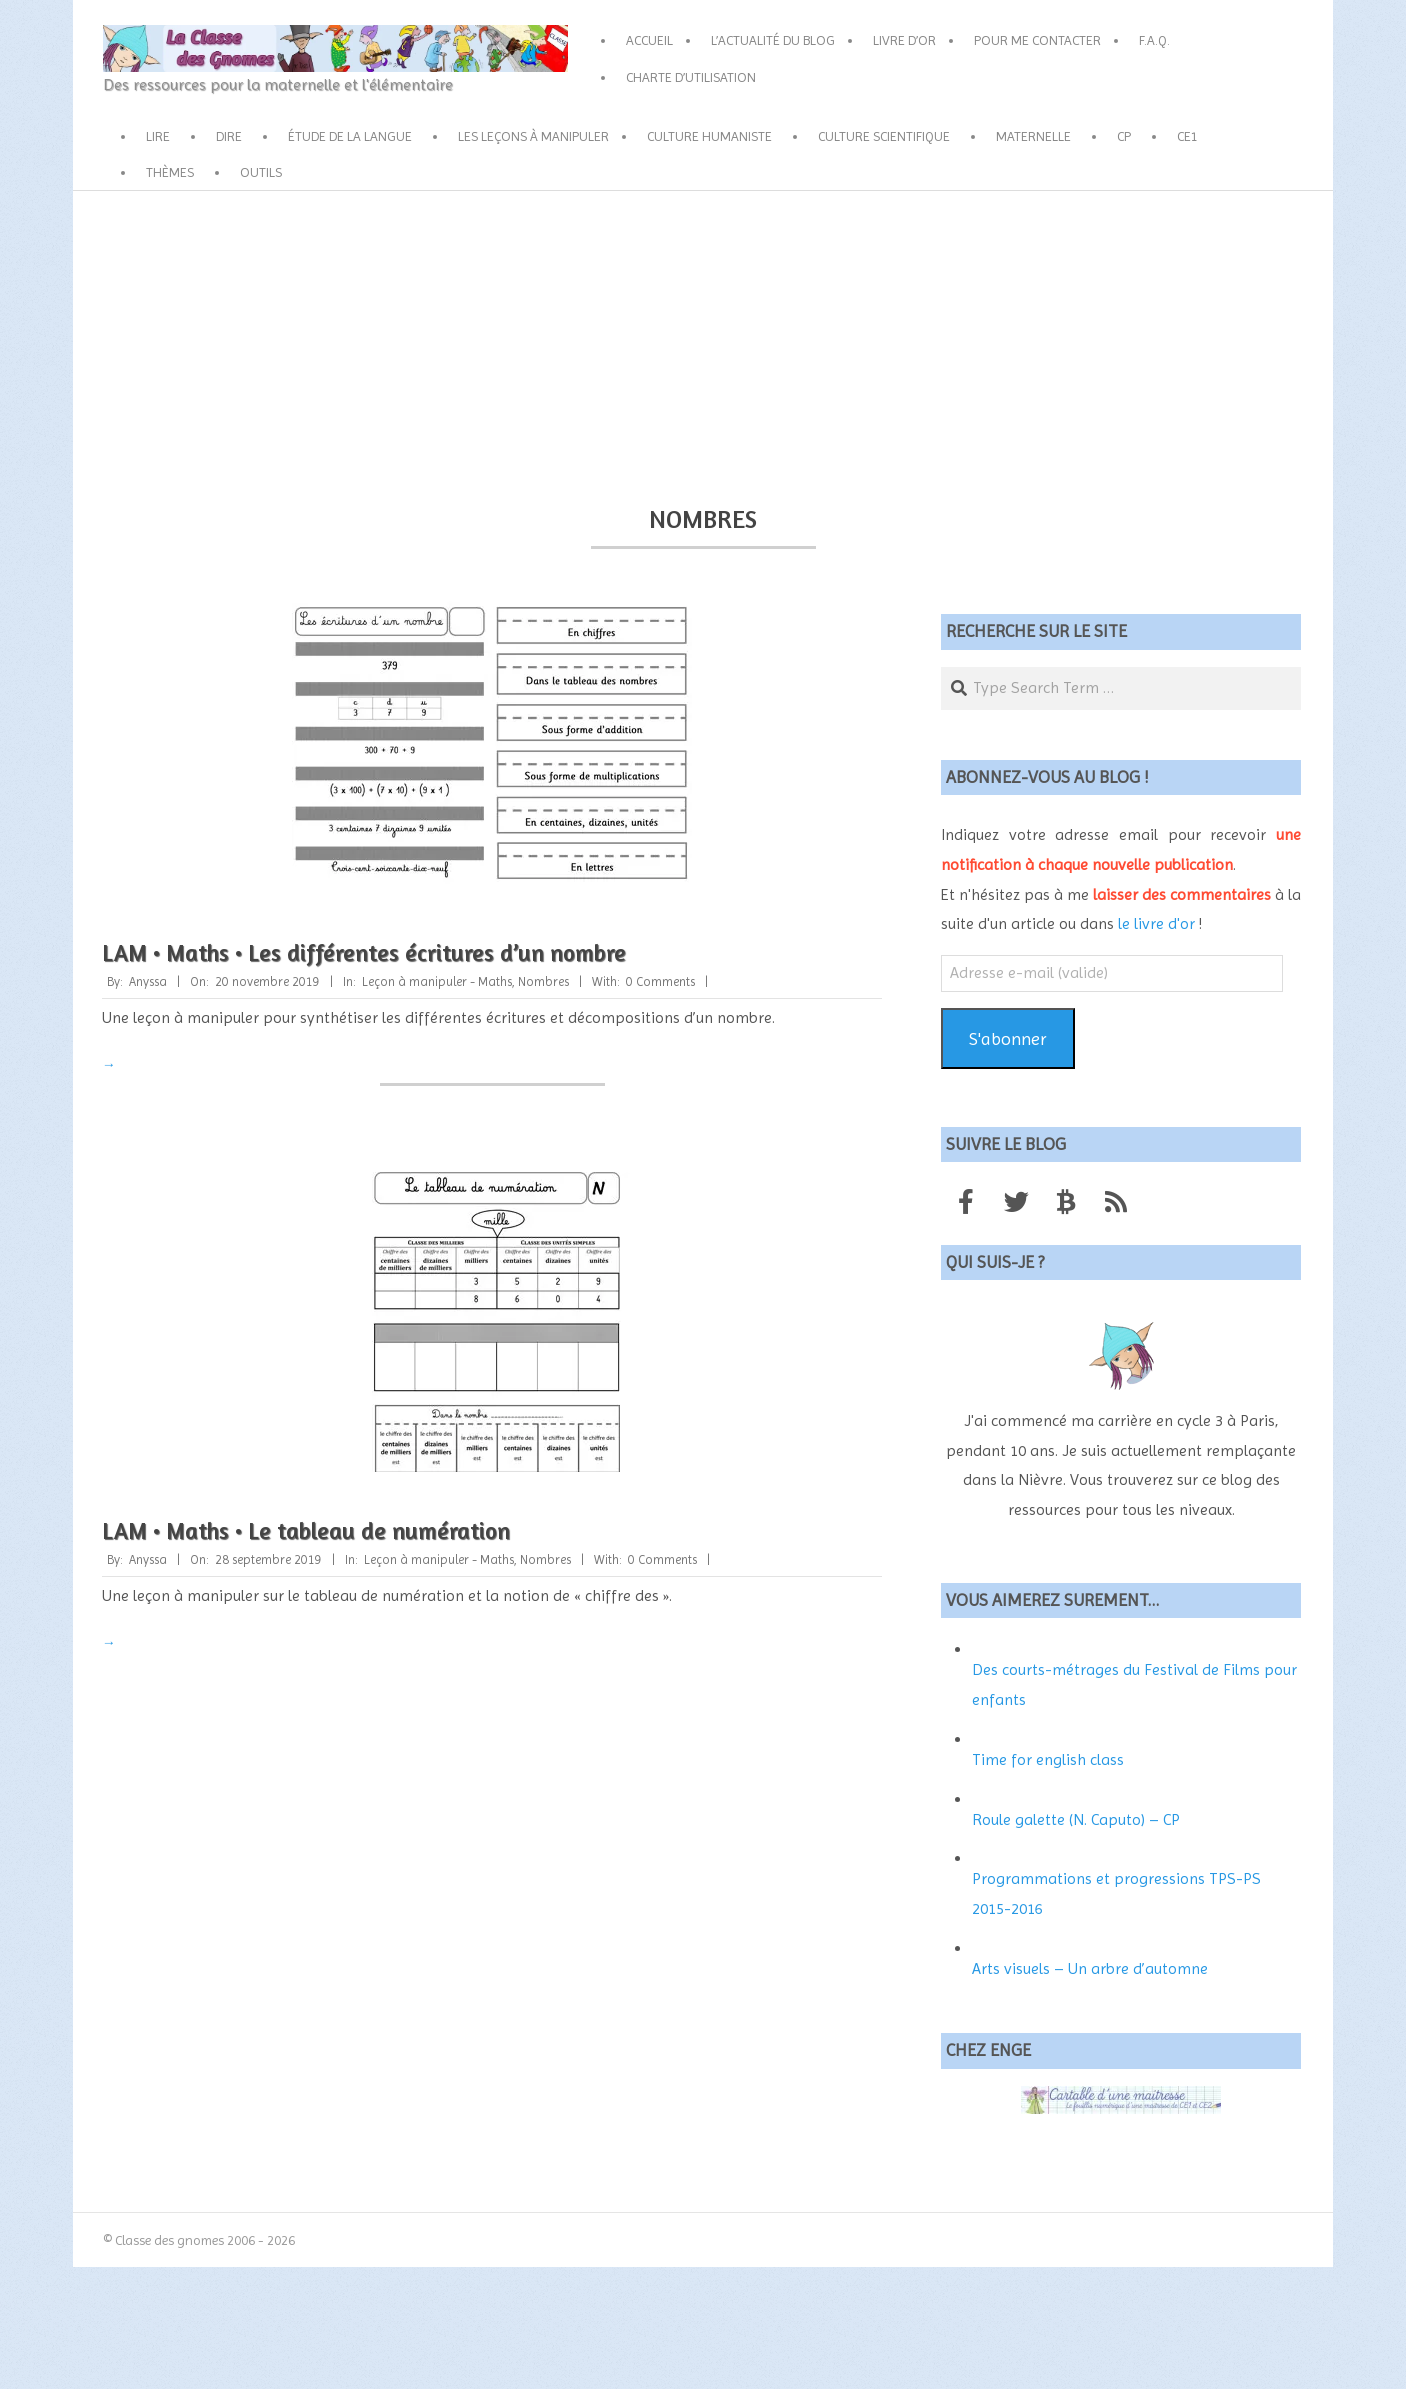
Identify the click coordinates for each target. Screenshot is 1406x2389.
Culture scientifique (884, 136)
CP (1124, 136)
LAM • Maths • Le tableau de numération (306, 1530)
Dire (229, 136)
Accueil (649, 40)
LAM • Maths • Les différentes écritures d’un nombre (364, 952)
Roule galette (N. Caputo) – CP (1076, 1819)
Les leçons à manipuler (533, 136)
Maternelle (1033, 136)
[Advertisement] (703, 341)
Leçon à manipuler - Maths (437, 981)
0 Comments (660, 981)
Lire (158, 136)
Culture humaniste (709, 136)
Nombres (543, 981)
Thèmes (170, 172)
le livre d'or (1156, 923)
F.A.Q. (1154, 40)
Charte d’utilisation (691, 77)
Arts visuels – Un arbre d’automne (1090, 1968)
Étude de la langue (350, 136)
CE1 (1187, 136)
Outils (261, 172)
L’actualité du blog (773, 40)
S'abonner (1008, 1038)
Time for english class (1048, 1759)
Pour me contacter (1037, 40)
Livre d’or (904, 40)
